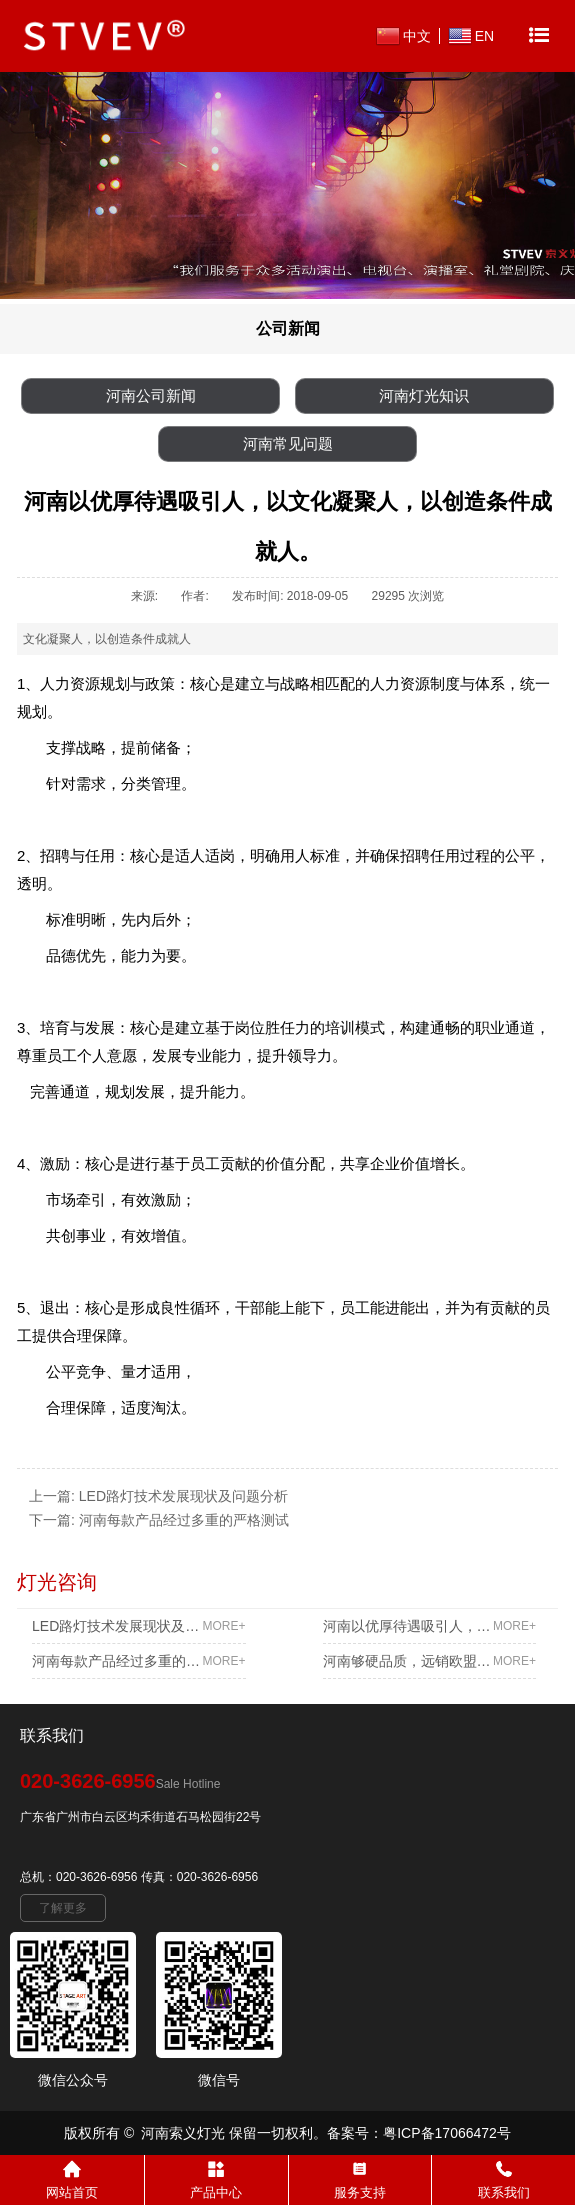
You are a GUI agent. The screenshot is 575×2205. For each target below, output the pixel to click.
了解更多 (63, 1908)
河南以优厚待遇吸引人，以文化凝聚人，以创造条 (429, 1626)
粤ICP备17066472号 (447, 2133)
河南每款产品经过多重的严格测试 (184, 1520)
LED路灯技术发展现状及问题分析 (183, 1496)
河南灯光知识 (424, 395)
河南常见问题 (288, 443)
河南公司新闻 (151, 395)
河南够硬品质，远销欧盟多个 (429, 1661)
